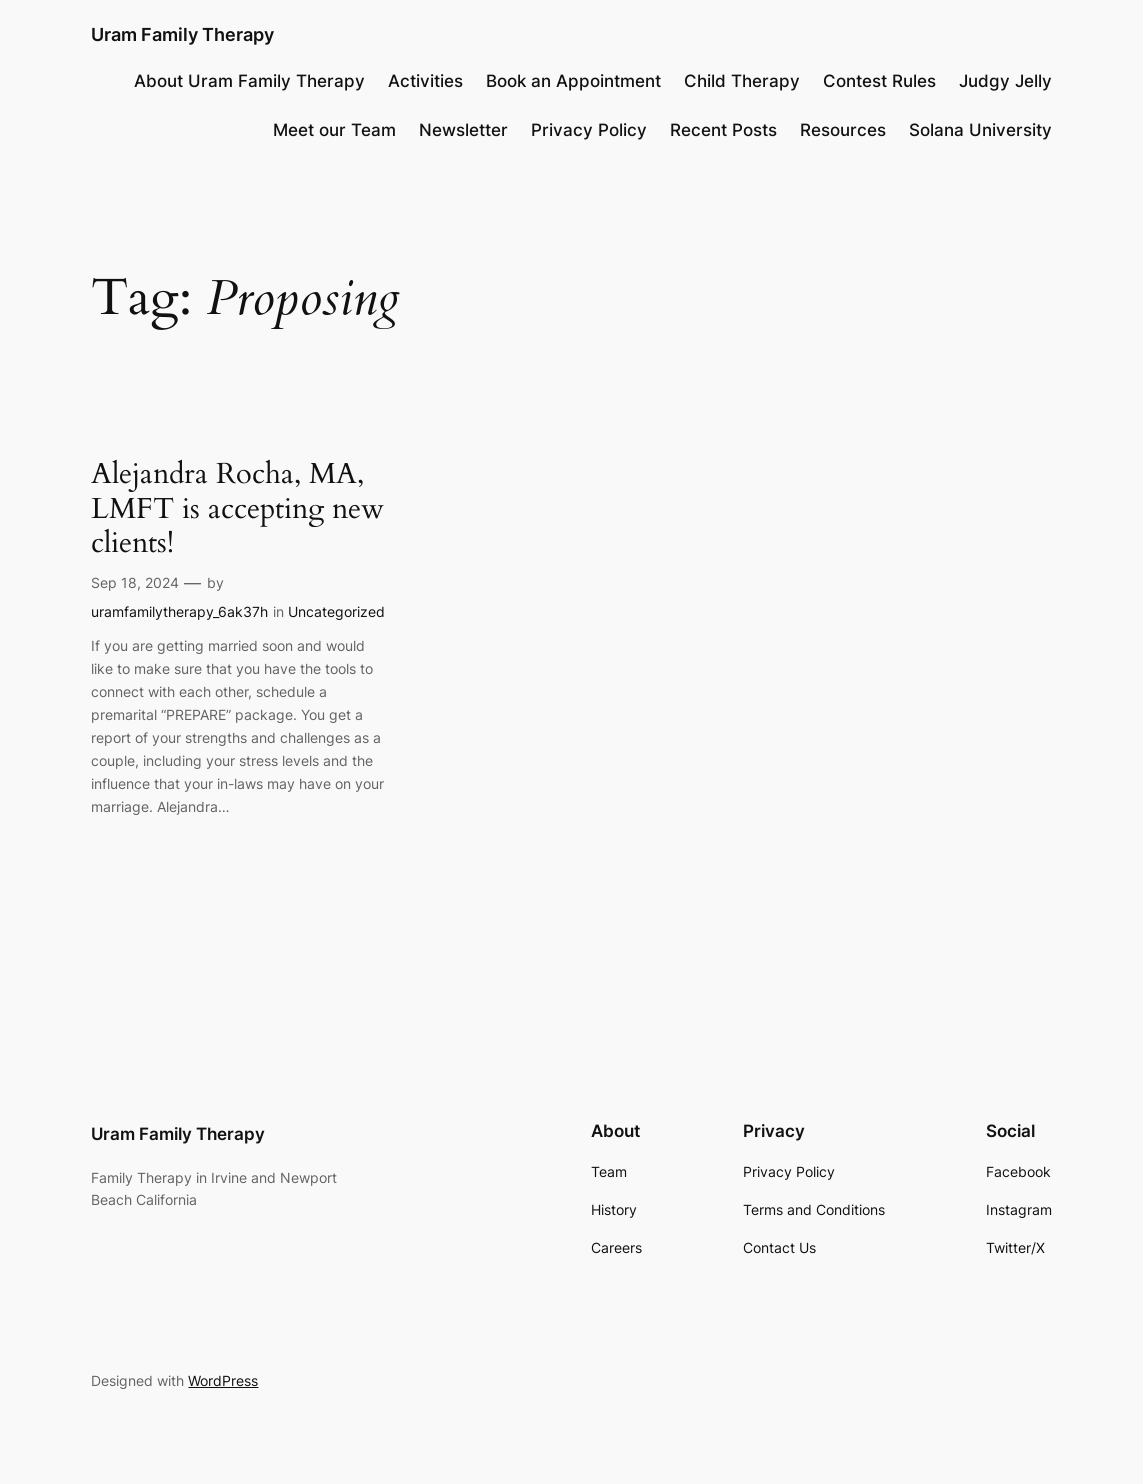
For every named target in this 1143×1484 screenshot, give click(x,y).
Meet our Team (334, 130)
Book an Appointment (573, 81)
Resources (843, 130)
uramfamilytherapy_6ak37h (179, 611)
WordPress (223, 1380)
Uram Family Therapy (182, 34)
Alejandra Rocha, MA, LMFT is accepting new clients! (237, 508)
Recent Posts (723, 130)
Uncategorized (336, 611)
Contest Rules (879, 81)
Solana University (980, 130)
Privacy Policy (589, 130)
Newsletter (463, 130)
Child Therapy (742, 81)
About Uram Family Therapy (249, 81)
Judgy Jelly (1005, 81)
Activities (425, 81)
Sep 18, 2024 (135, 582)
